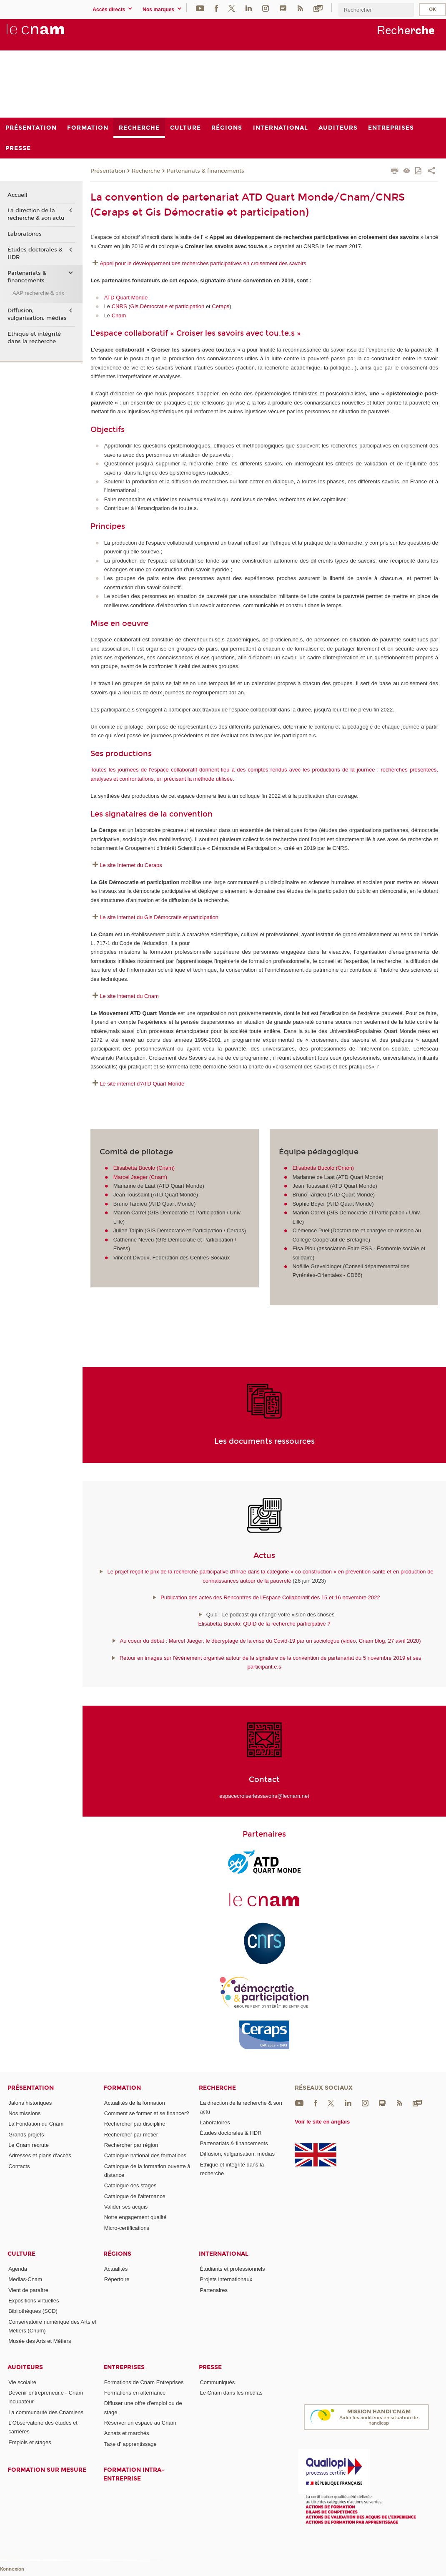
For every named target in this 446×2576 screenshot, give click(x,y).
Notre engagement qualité (135, 2217)
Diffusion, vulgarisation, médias (37, 314)
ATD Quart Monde (126, 297)
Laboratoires (25, 234)
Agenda (17, 2269)
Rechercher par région (131, 2145)
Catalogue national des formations (145, 2155)
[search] (375, 10)
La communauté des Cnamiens (45, 2412)
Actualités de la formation (134, 2103)
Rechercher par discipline (134, 2124)
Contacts (19, 2166)
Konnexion (12, 2569)
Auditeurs (25, 2367)
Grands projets (26, 2134)
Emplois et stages (29, 2442)
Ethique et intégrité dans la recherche (34, 338)
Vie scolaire (22, 2382)
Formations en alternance (134, 2393)
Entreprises (124, 2367)
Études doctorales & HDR (35, 253)
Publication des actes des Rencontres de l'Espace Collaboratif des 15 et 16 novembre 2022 (270, 1597)
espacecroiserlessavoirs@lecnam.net (264, 1796)
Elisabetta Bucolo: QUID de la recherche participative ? (264, 1624)
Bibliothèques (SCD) (33, 2311)
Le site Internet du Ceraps (131, 865)
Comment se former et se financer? (146, 2113)
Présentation (107, 171)
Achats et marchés (126, 2433)
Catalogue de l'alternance (134, 2196)
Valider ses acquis (126, 2207)
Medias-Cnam (25, 2279)
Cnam (119, 315)
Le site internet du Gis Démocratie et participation (159, 917)
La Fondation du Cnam (35, 2124)
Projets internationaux (226, 2279)
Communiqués (217, 2382)
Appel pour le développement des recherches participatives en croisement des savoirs (204, 263)
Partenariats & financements (205, 171)
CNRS (119, 306)
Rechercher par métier (131, 2134)
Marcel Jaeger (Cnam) (140, 1177)
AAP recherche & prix (38, 293)
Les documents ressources (264, 1441)
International (223, 2253)
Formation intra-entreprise (133, 2474)
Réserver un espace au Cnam (140, 2423)
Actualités (116, 2269)
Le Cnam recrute (28, 2145)
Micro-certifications (126, 2228)
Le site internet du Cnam (129, 996)
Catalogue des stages (130, 2185)
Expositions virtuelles (33, 2300)
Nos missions (24, 2113)
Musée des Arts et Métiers (39, 2341)
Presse (210, 2367)
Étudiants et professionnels (232, 2269)
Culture (21, 2253)
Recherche (146, 171)
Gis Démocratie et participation (167, 306)
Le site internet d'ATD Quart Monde (142, 1084)
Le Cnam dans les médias (231, 2393)
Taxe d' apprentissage (130, 2444)
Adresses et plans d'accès (39, 2155)
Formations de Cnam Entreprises (144, 2382)
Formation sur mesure (47, 2469)
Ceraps (220, 306)
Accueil (18, 195)
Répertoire (117, 2279)
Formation (122, 2087)
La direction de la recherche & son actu (36, 214)
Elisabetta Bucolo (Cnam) (144, 1168)
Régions (117, 2253)
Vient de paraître (28, 2290)
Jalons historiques (30, 2103)
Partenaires (213, 2290)
